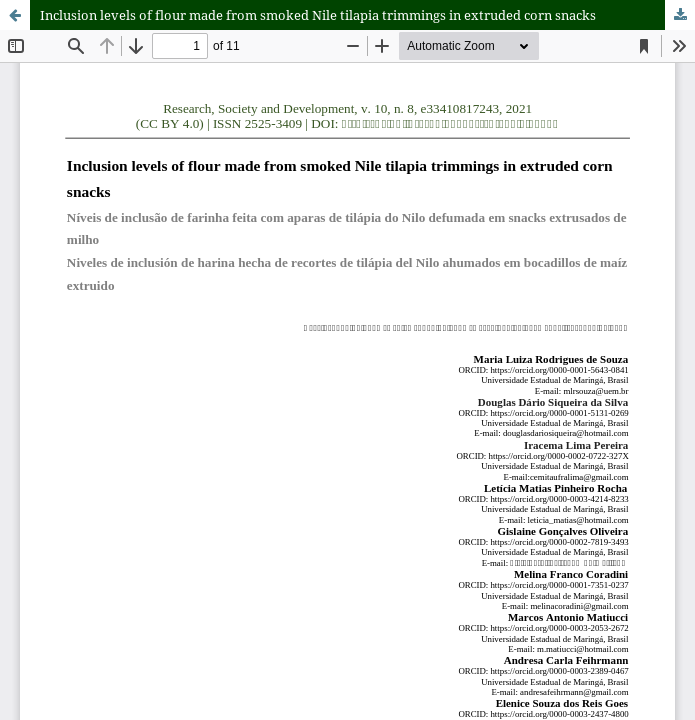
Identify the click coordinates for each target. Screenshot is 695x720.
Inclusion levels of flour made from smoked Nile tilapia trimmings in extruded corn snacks (318, 15)
